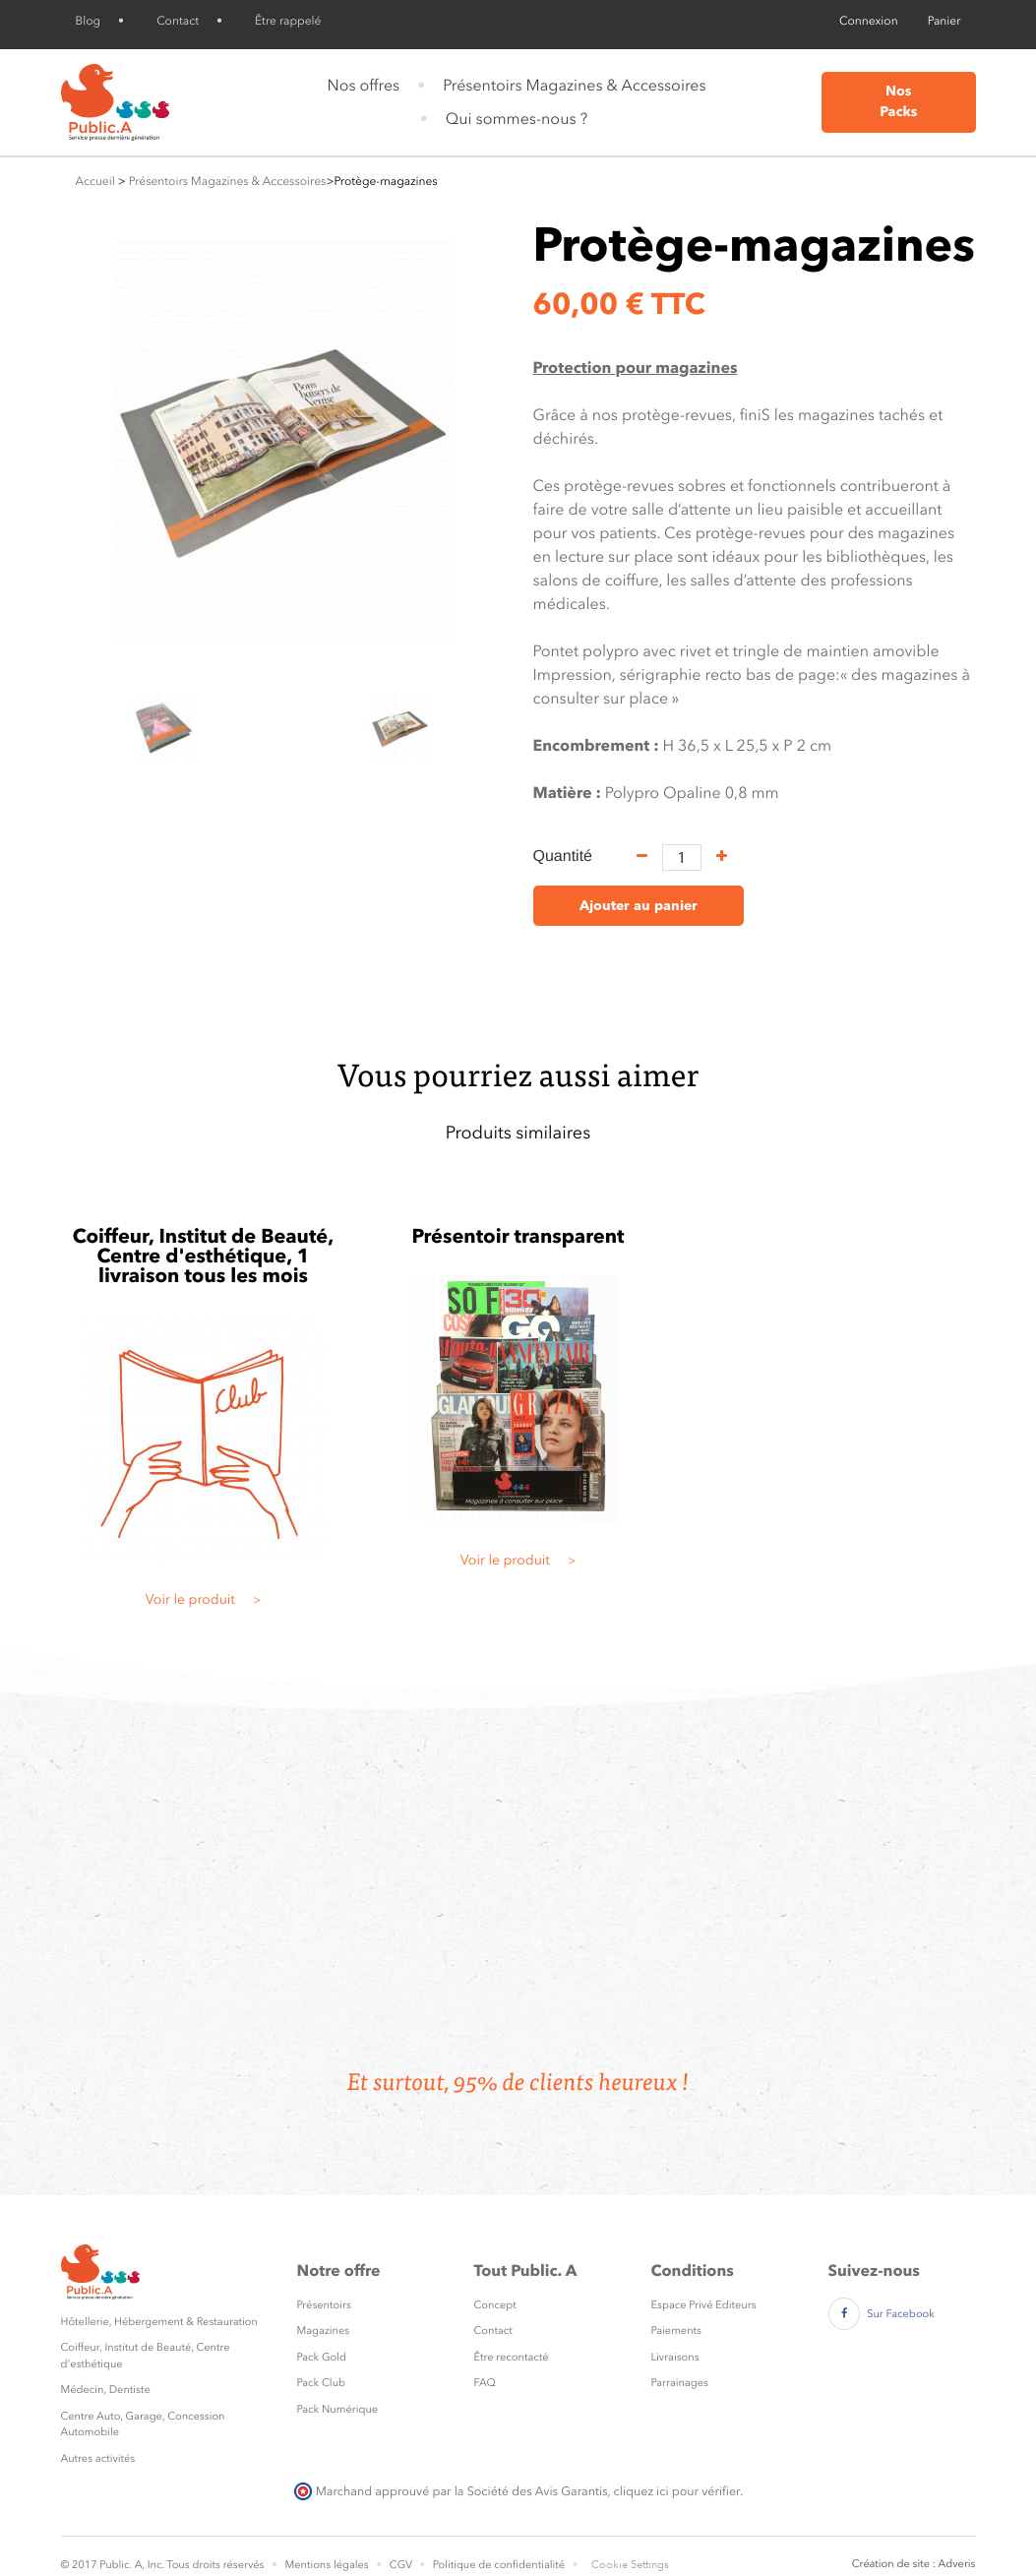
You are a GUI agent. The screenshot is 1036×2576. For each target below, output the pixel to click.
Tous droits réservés (215, 2564)
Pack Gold (322, 2357)
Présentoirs (324, 2305)
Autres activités (98, 2458)
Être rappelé (288, 21)
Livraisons (675, 2357)
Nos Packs (898, 102)
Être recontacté (511, 2357)
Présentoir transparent (518, 1236)
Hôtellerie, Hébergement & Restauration (159, 2321)
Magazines (323, 2330)
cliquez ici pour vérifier (677, 2491)
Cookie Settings (630, 2564)
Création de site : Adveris (914, 2563)
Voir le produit (204, 1600)
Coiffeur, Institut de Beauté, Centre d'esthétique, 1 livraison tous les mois (204, 1255)
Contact (177, 21)
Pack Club (321, 2382)
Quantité (562, 856)
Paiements (676, 2330)
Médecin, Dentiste (106, 2389)
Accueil (95, 181)
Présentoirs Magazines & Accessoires (574, 85)
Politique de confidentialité (499, 2564)
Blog (88, 21)
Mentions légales (326, 2564)
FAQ (485, 2382)
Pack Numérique (338, 2409)
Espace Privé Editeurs (704, 2305)
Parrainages (679, 2382)
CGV (401, 2564)
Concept (495, 2305)
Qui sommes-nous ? (516, 118)
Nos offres (363, 85)
